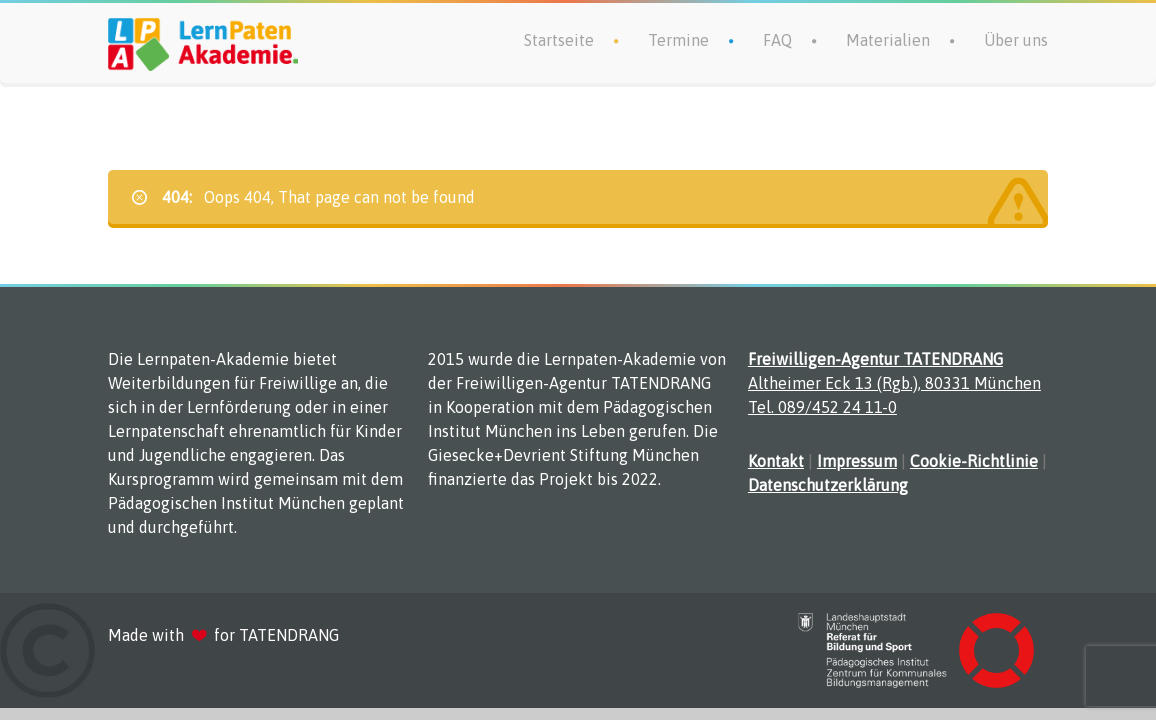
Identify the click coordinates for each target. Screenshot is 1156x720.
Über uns (1016, 40)
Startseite (559, 40)
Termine (678, 40)
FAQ (777, 40)
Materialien (888, 40)
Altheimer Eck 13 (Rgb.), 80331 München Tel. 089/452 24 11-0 (894, 383)
